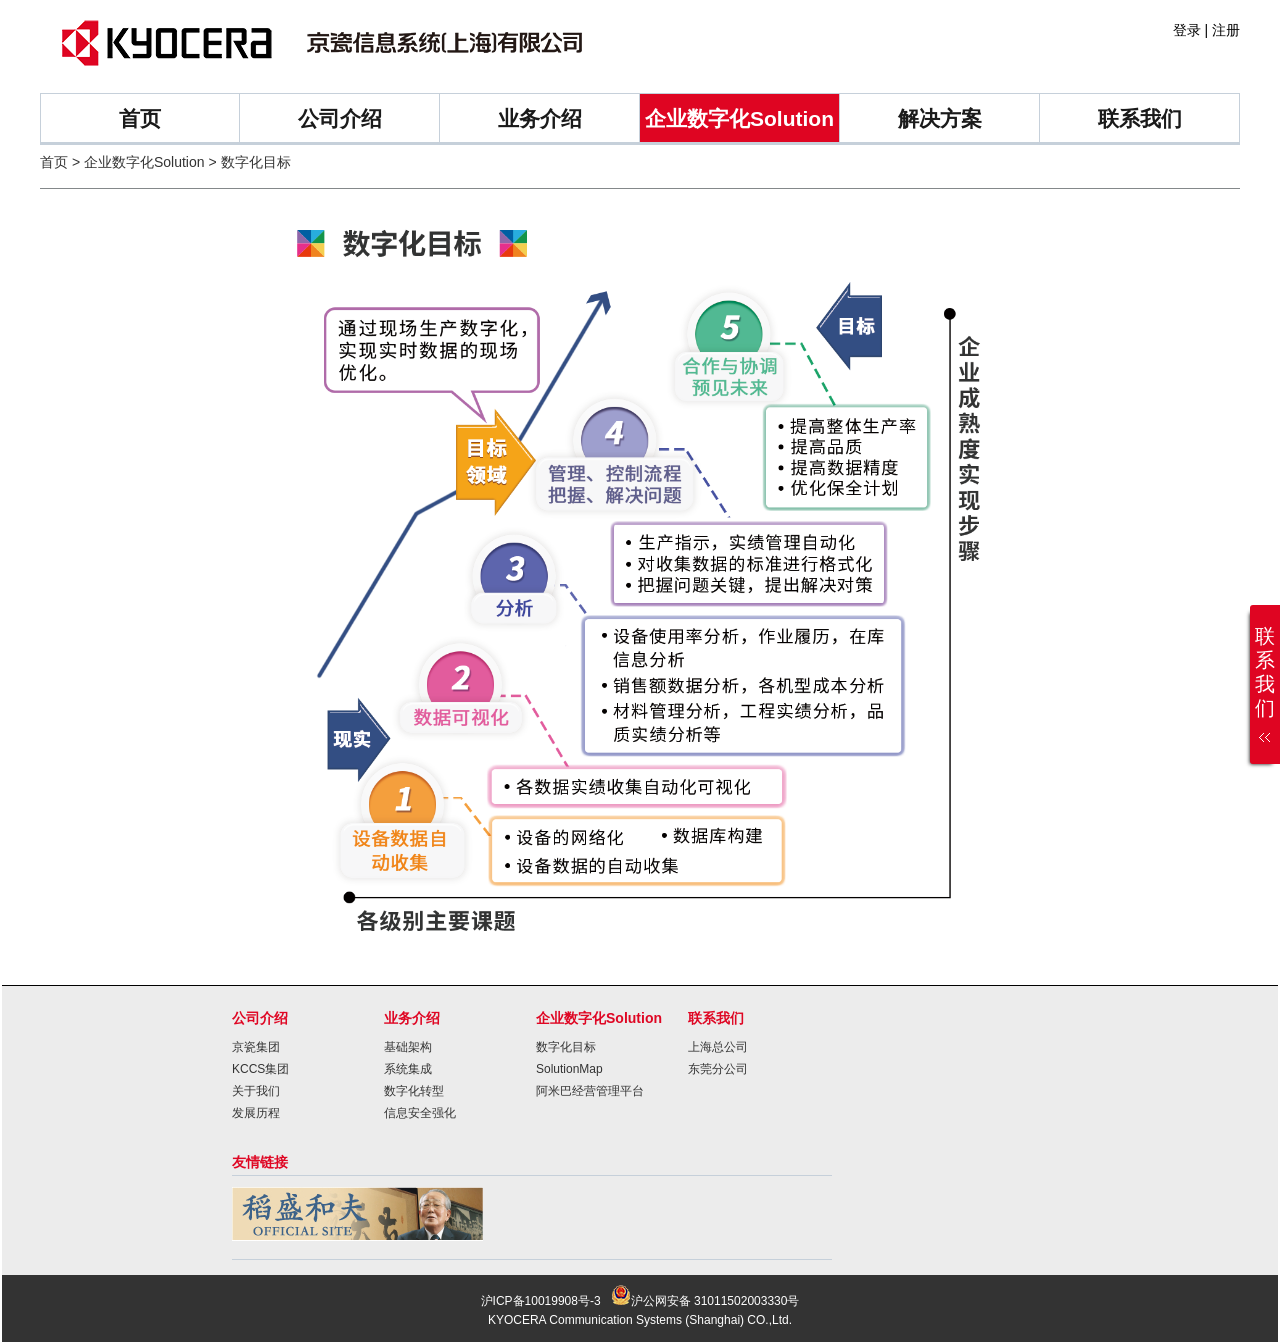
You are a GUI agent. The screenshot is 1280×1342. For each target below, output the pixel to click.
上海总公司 (718, 1047)
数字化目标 (566, 1047)
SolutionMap (569, 1069)
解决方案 (940, 118)
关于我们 (256, 1091)
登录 (1187, 30)
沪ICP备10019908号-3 (541, 1301)
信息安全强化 (420, 1113)
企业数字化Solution (739, 118)
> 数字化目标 (248, 162)
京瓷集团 (256, 1047)
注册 (1226, 30)
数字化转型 (414, 1091)
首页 (140, 118)
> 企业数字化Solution (138, 162)
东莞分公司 (718, 1069)
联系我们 (1140, 118)
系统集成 (408, 1069)
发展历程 (256, 1113)
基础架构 (408, 1047)
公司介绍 (340, 118)
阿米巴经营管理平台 (590, 1091)
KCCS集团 (260, 1069)
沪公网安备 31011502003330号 (705, 1301)
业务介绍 (540, 118)
